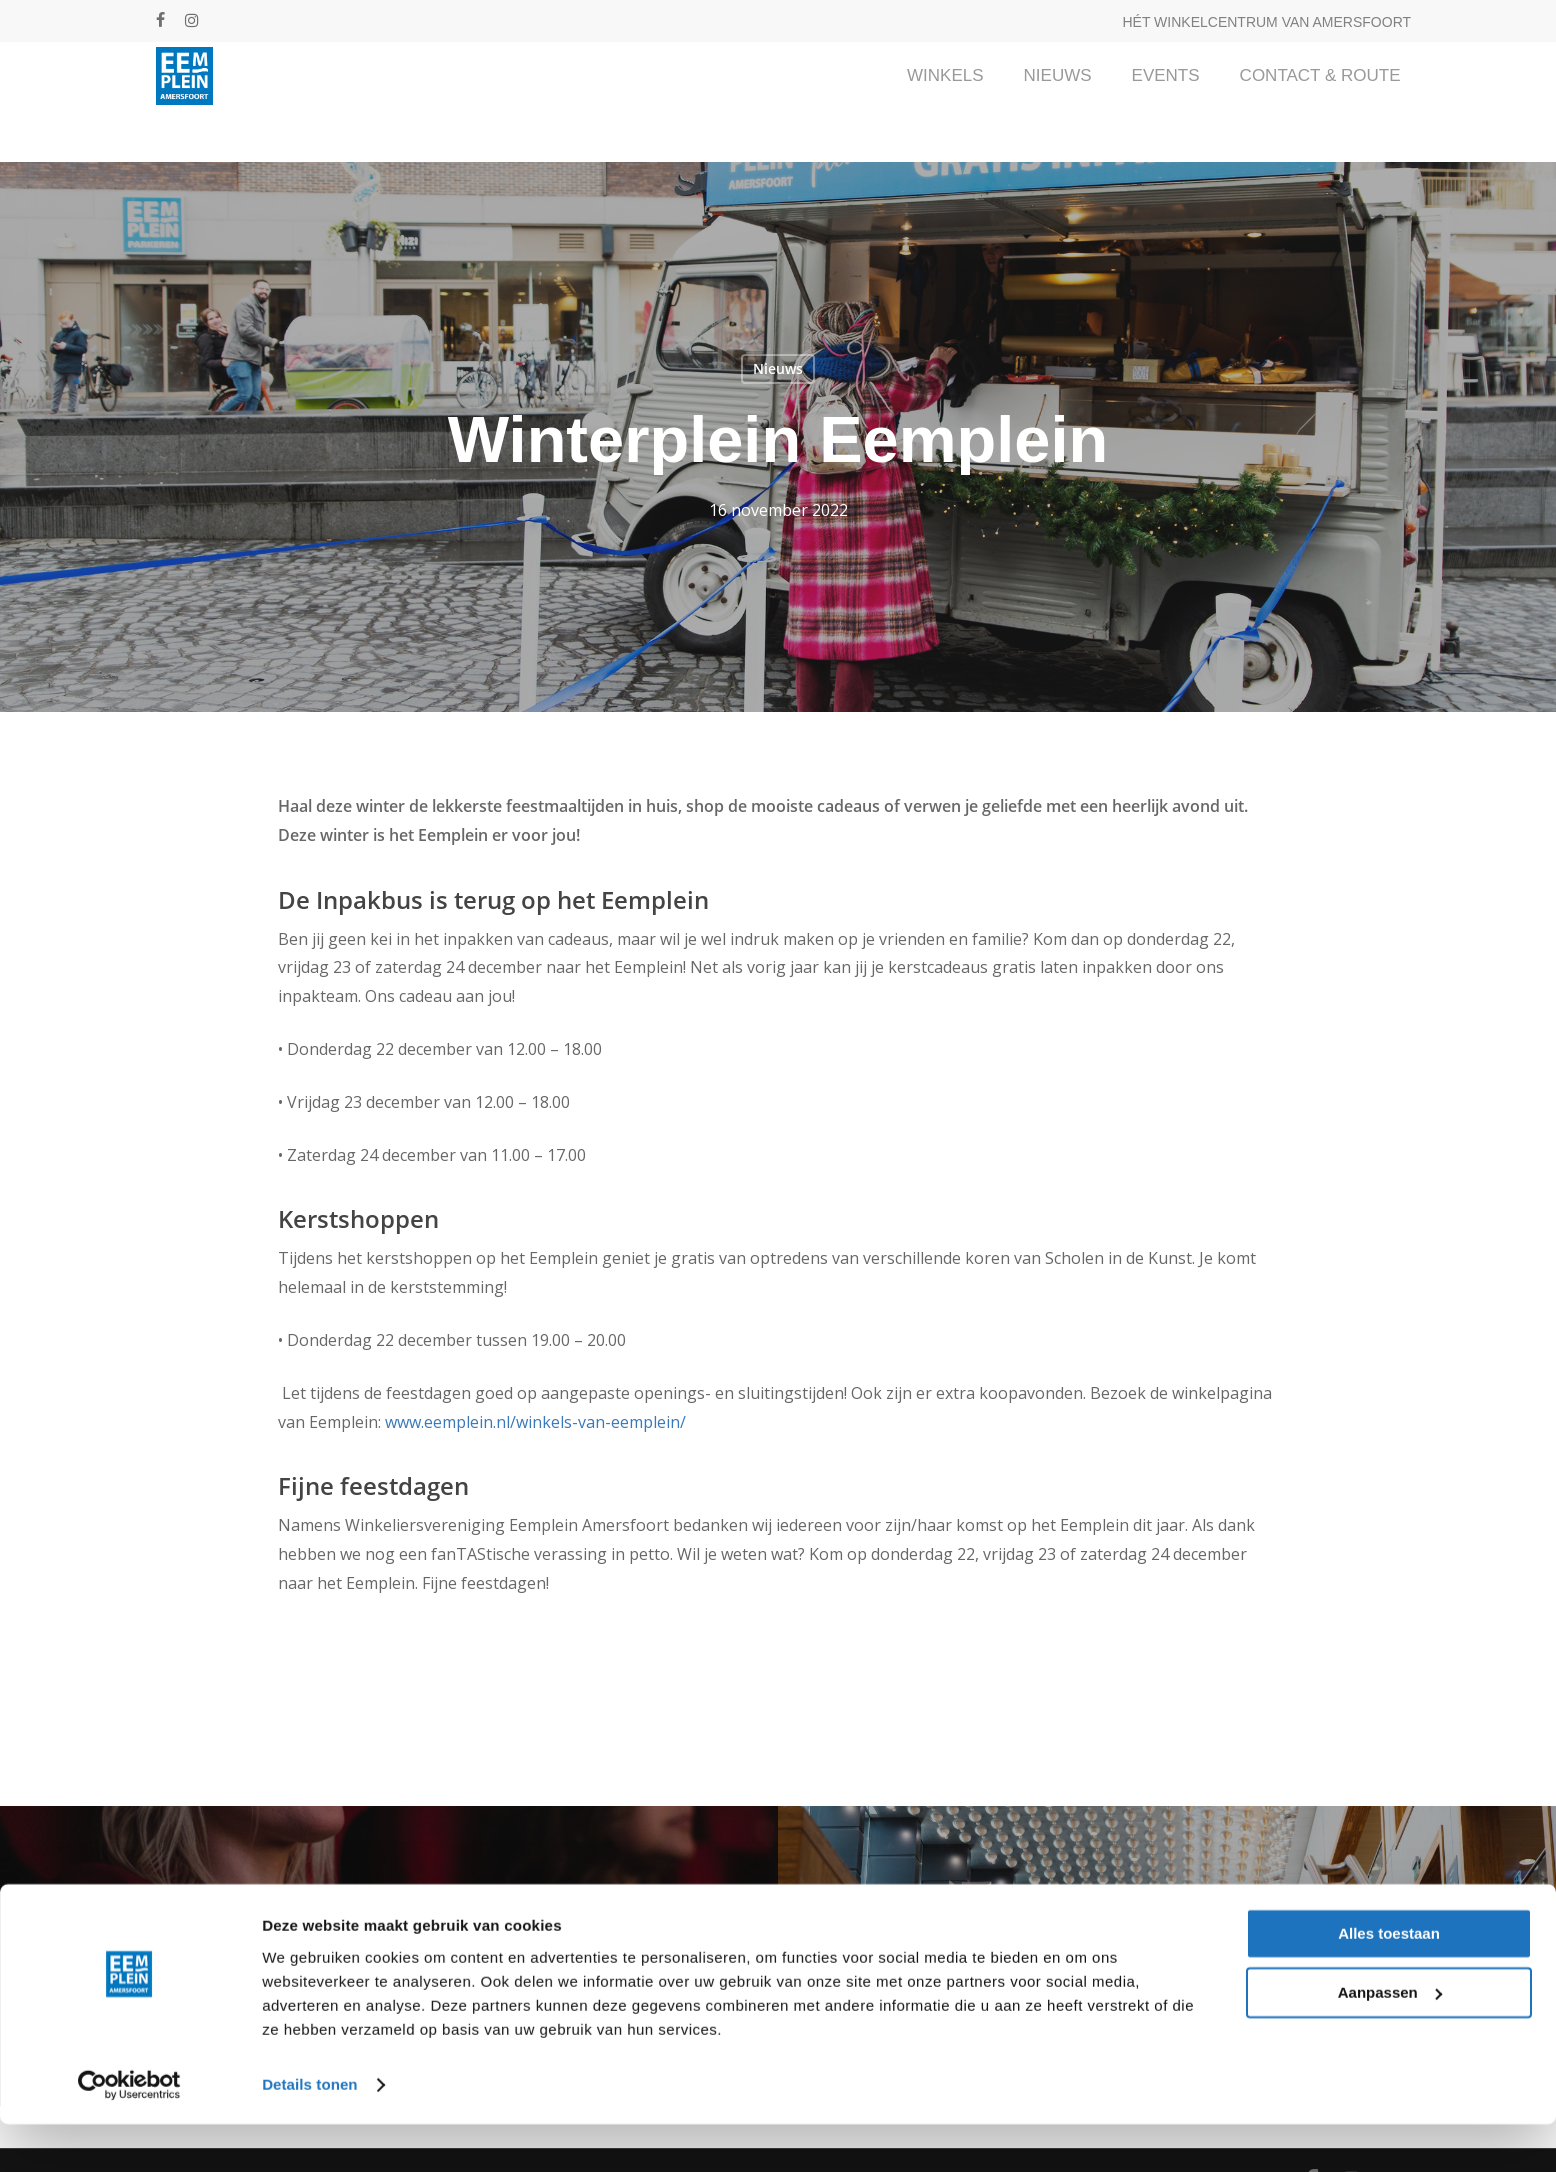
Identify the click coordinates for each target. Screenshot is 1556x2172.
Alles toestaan (1389, 1982)
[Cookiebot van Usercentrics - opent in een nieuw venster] (129, 2133)
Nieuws (778, 368)
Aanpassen (1390, 2040)
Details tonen (309, 2132)
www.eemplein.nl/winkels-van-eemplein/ (535, 1422)
